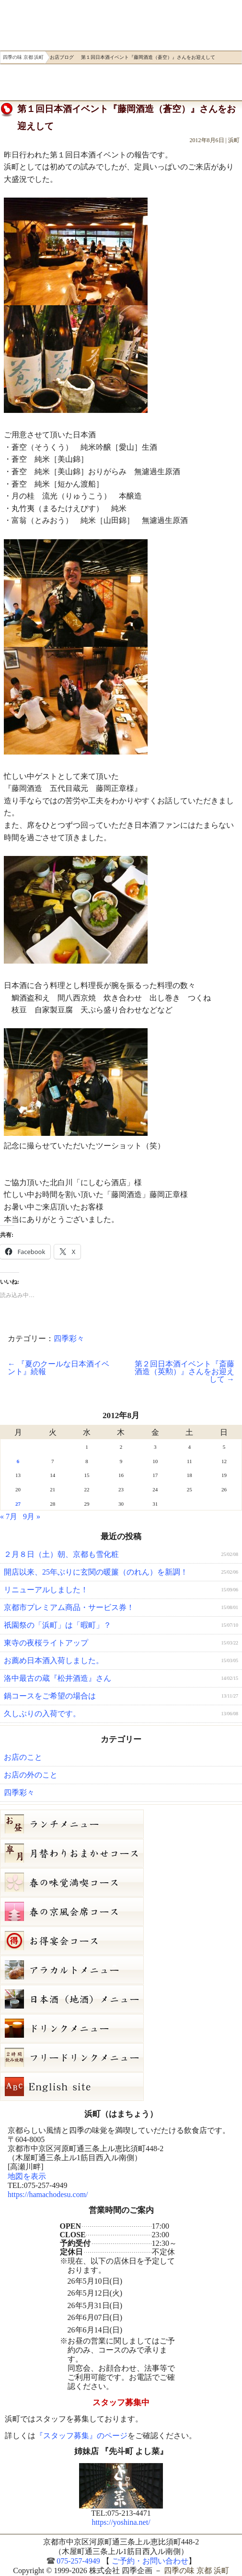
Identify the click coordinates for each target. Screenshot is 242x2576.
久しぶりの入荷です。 (42, 1714)
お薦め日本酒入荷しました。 (54, 1660)
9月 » (31, 1516)
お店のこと (23, 1757)
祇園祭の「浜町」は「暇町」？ (57, 1625)
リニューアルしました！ (46, 1590)
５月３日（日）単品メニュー (121, 1969)
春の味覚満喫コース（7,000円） (121, 1882)
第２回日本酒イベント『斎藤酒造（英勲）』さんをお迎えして (184, 1371)
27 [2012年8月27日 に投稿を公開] (18, 1504)
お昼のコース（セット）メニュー (121, 1824)
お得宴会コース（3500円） (121, 1940)
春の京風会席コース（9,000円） (121, 1911)
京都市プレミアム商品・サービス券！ (69, 1607)
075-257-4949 (78, 2561)
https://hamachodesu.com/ (48, 2194)
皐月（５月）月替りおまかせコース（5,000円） (121, 1853)
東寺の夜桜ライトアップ (46, 1643)
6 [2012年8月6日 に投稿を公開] (18, 1461)
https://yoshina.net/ (121, 2522)
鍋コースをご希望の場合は (50, 1696)
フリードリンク (121, 2057)
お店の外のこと (31, 1775)
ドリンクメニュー (121, 2028)
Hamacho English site (121, 2086)
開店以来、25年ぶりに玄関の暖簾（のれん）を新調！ (96, 1572)
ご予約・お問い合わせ (49, 82)
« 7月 (8, 1516)
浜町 (234, 140)
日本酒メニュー (121, 1999)
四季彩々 (69, 1338)
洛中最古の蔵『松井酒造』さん (57, 1678)
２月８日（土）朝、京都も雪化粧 (61, 1554)
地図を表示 (27, 2176)
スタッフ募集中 (121, 2402)
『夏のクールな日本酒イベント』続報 (58, 1368)
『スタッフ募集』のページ (81, 2436)
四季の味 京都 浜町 (35, 23)
